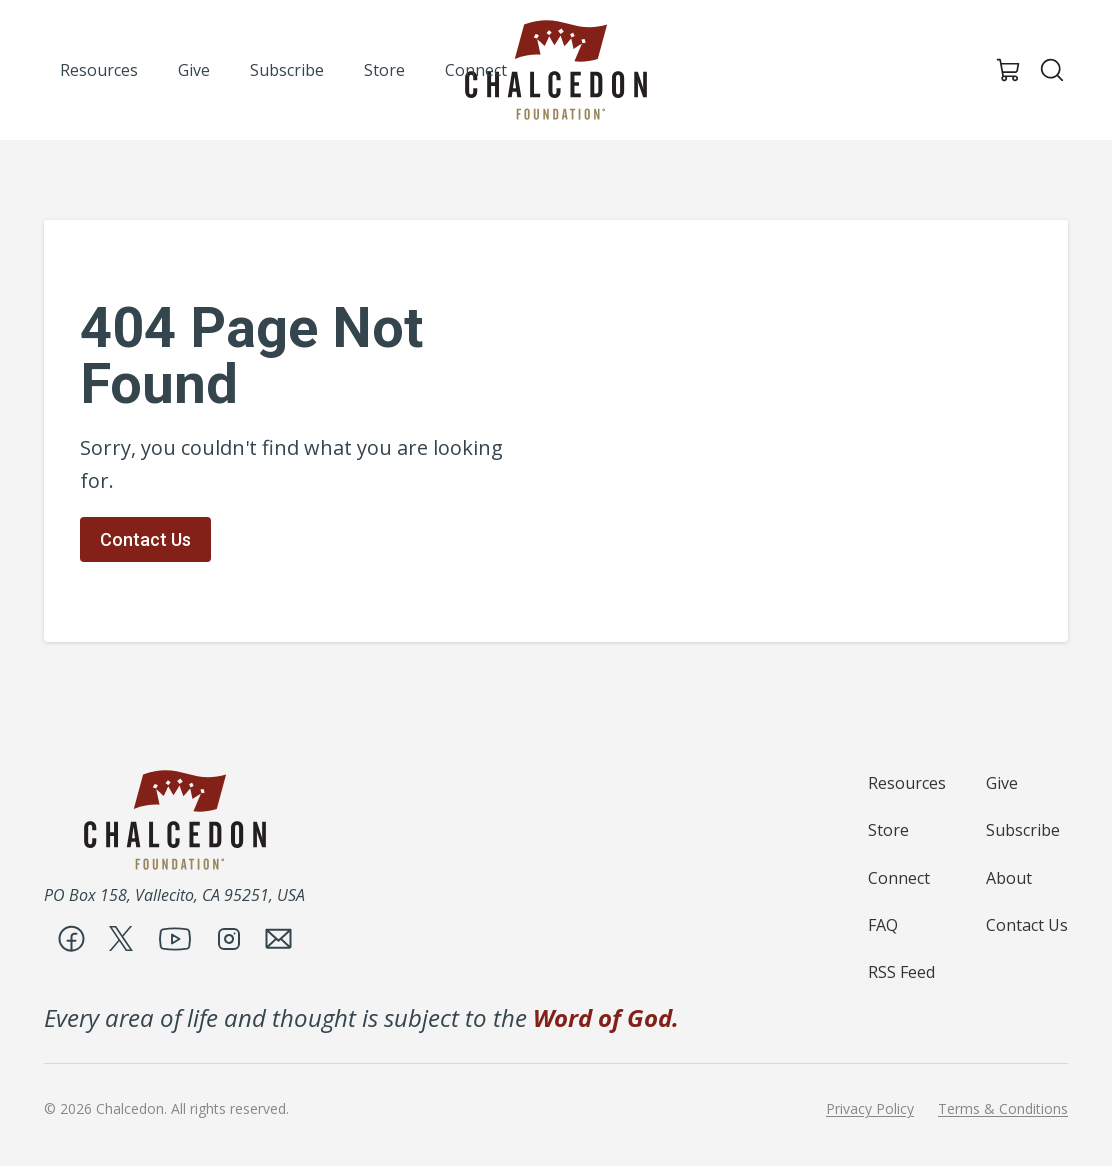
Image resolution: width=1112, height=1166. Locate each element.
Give (1002, 783)
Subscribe (1023, 830)
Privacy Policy (870, 1109)
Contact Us (145, 539)
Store (888, 830)
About (1009, 878)
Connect (899, 878)
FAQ (883, 925)
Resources (907, 783)
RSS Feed (901, 972)
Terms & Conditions (1003, 1109)
